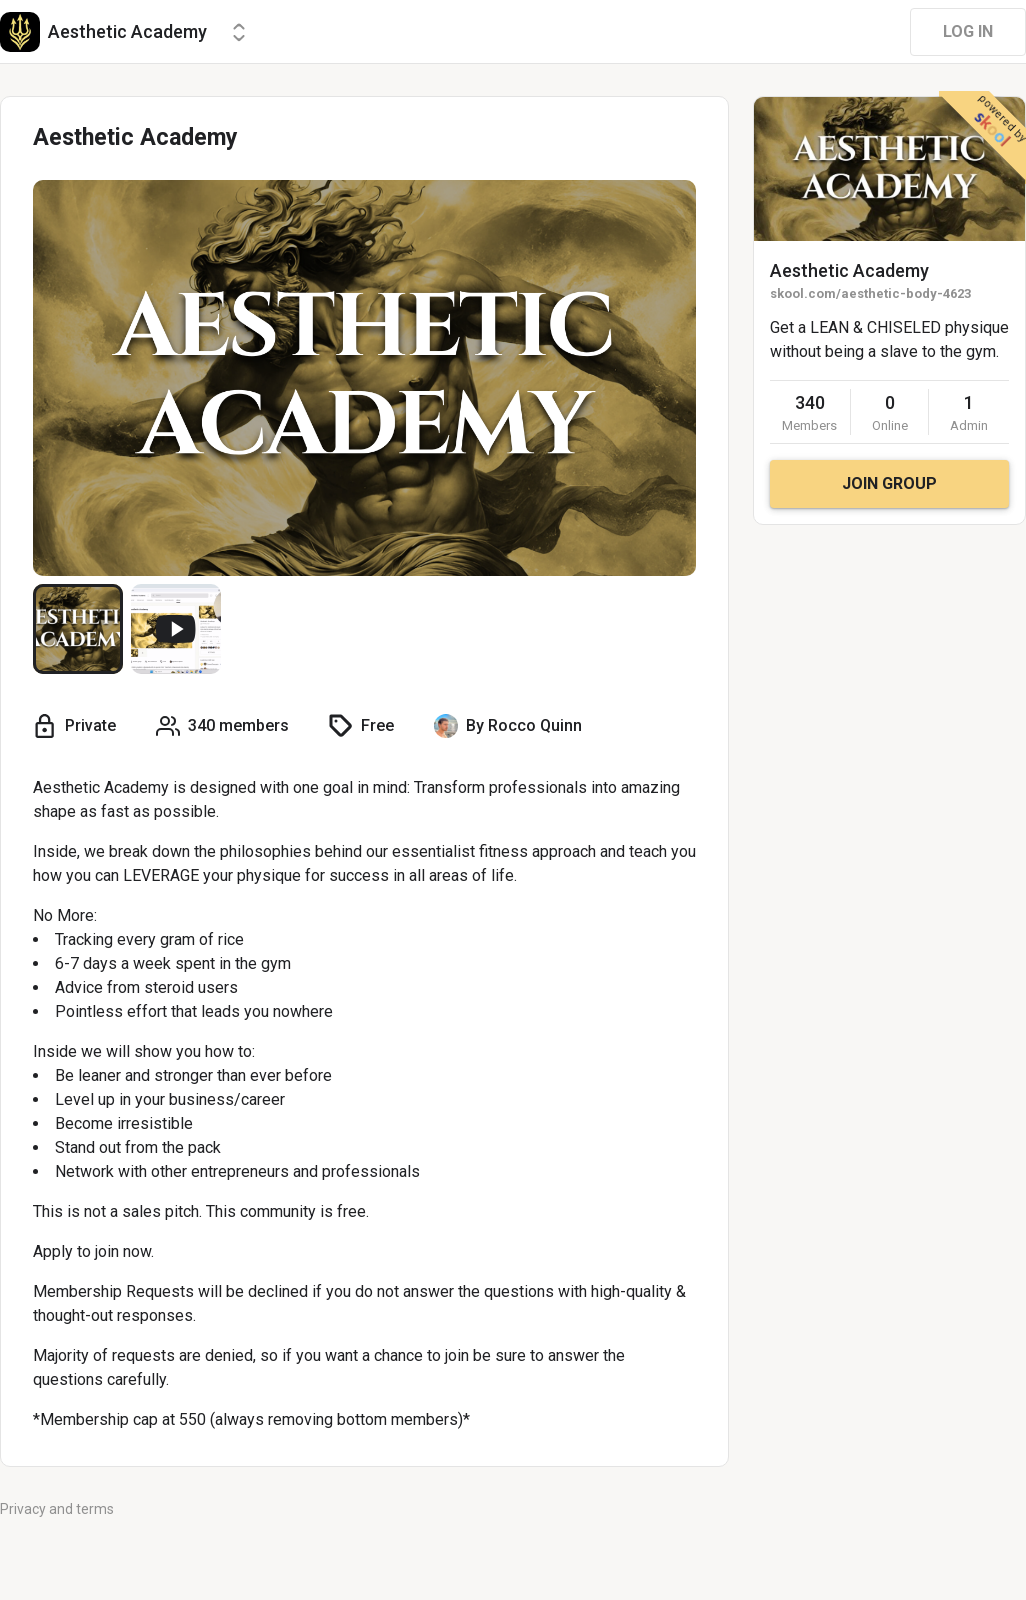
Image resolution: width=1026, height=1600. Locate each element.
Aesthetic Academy (849, 270)
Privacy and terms (57, 1509)
